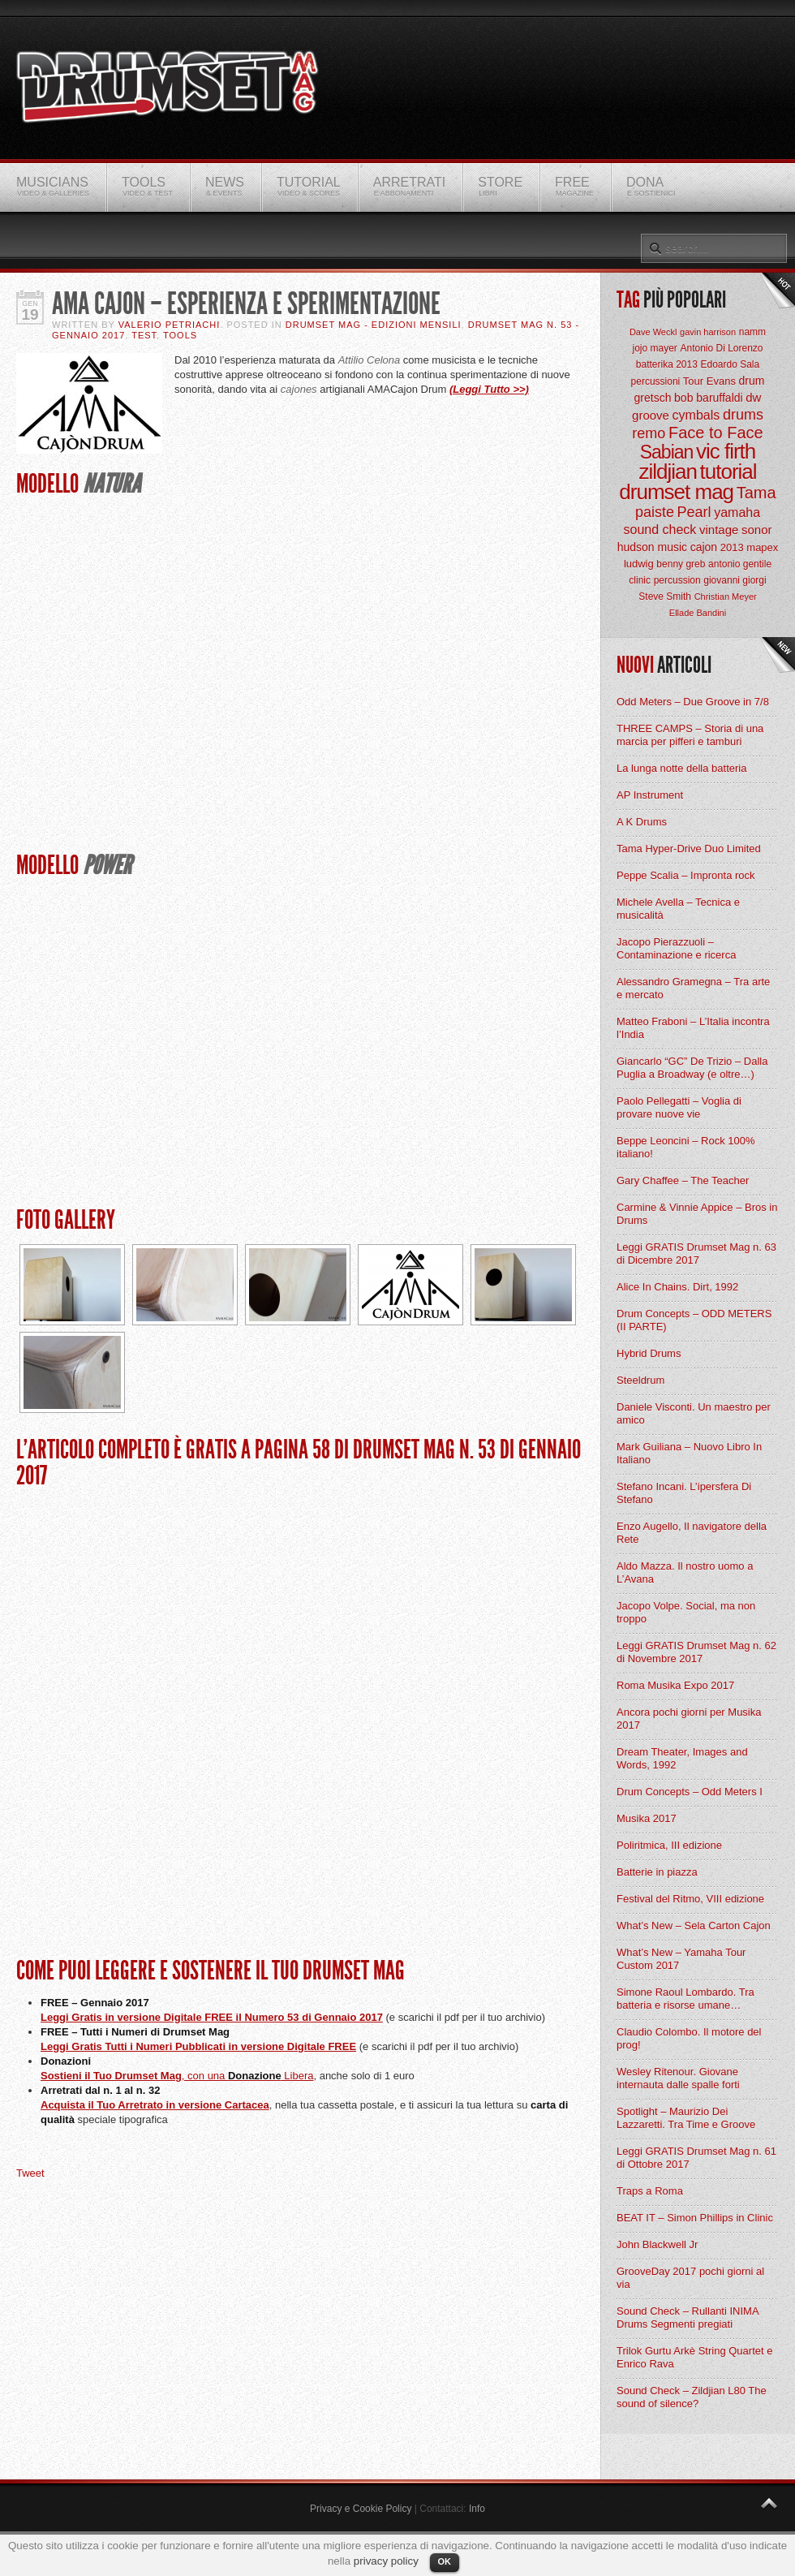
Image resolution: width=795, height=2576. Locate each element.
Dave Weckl (653, 332)
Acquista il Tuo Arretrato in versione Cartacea (155, 2105)
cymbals (696, 415)
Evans (721, 381)
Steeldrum (640, 1380)
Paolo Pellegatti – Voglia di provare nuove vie (679, 1107)
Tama (756, 493)
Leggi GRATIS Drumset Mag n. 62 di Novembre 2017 (696, 1652)
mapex (762, 547)
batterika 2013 (667, 364)
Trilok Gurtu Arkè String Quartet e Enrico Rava (694, 2357)
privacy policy (386, 2561)
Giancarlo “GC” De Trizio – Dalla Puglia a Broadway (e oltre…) (692, 1067)
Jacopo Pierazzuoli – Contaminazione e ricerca (676, 948)
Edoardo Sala (729, 364)
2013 (732, 547)
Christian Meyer (725, 596)
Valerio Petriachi (169, 325)
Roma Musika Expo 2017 (675, 1685)
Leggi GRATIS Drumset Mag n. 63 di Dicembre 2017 (696, 1253)
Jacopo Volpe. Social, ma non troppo (686, 1612)
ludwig (639, 564)
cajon (703, 547)
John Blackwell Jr (657, 2244)
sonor (756, 529)
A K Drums (642, 822)
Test (144, 335)
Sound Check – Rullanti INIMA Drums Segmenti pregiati (687, 2317)
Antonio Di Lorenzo (721, 348)
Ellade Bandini (697, 613)
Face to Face (715, 433)
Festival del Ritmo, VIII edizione (690, 1899)
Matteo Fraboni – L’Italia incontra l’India (693, 1027)
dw (753, 397)
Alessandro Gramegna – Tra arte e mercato (693, 988)
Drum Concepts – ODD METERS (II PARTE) (694, 1320)
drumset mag (676, 492)
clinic (640, 580)
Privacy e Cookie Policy (360, 2508)
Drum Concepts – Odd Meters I (690, 1792)
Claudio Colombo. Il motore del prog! (689, 2038)
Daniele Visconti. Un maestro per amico (694, 1413)
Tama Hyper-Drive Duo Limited (689, 848)
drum (752, 380)
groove (650, 415)
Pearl (694, 512)
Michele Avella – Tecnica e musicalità (678, 908)
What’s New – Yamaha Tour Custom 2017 (681, 1958)
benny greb (680, 564)
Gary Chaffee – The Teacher (683, 1180)
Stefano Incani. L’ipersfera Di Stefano (684, 1493)
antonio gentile (739, 564)
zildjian (667, 471)
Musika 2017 (647, 1818)
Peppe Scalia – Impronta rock (686, 875)
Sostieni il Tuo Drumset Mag (111, 2076)
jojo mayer (654, 348)
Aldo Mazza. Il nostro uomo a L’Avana (685, 1572)
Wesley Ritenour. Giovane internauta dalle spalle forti (678, 2078)
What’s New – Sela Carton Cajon (694, 1925)
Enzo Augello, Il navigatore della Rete (692, 1532)
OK (445, 2561)
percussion (677, 580)
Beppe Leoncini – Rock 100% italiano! (686, 1147)
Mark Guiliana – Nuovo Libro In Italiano (689, 1453)
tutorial (728, 471)
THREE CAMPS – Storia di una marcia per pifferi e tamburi (690, 734)
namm (752, 332)
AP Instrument (650, 795)
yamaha (737, 512)
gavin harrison (708, 332)
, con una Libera (248, 2076)
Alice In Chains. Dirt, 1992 (677, 1287)
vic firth (725, 451)
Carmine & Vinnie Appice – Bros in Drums (697, 1213)
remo (648, 433)
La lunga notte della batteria (681, 768)
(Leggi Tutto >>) (489, 389)
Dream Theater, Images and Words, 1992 (682, 1758)
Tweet (30, 2173)
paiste (654, 512)
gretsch (653, 397)
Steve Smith (664, 596)
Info (477, 2508)
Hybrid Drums (649, 1353)
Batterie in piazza (657, 1872)
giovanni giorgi (734, 580)
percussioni (656, 381)
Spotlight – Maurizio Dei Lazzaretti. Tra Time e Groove (686, 2117)
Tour (693, 381)
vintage (718, 529)
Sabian (667, 452)
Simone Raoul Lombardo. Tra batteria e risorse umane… (685, 1998)
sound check (660, 529)
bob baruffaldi (708, 397)
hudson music (652, 547)
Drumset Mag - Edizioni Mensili (374, 325)
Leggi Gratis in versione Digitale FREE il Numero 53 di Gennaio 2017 (212, 2017)
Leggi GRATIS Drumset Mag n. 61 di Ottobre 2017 (696, 2157)
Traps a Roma (650, 2191)
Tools (180, 335)
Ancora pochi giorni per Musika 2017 (689, 1718)
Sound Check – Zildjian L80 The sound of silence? (692, 2397)
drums (743, 415)
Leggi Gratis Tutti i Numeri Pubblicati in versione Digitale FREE (198, 2046)
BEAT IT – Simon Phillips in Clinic (695, 2218)
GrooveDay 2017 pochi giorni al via (690, 2277)
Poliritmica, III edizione (669, 1845)
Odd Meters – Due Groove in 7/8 (693, 702)
